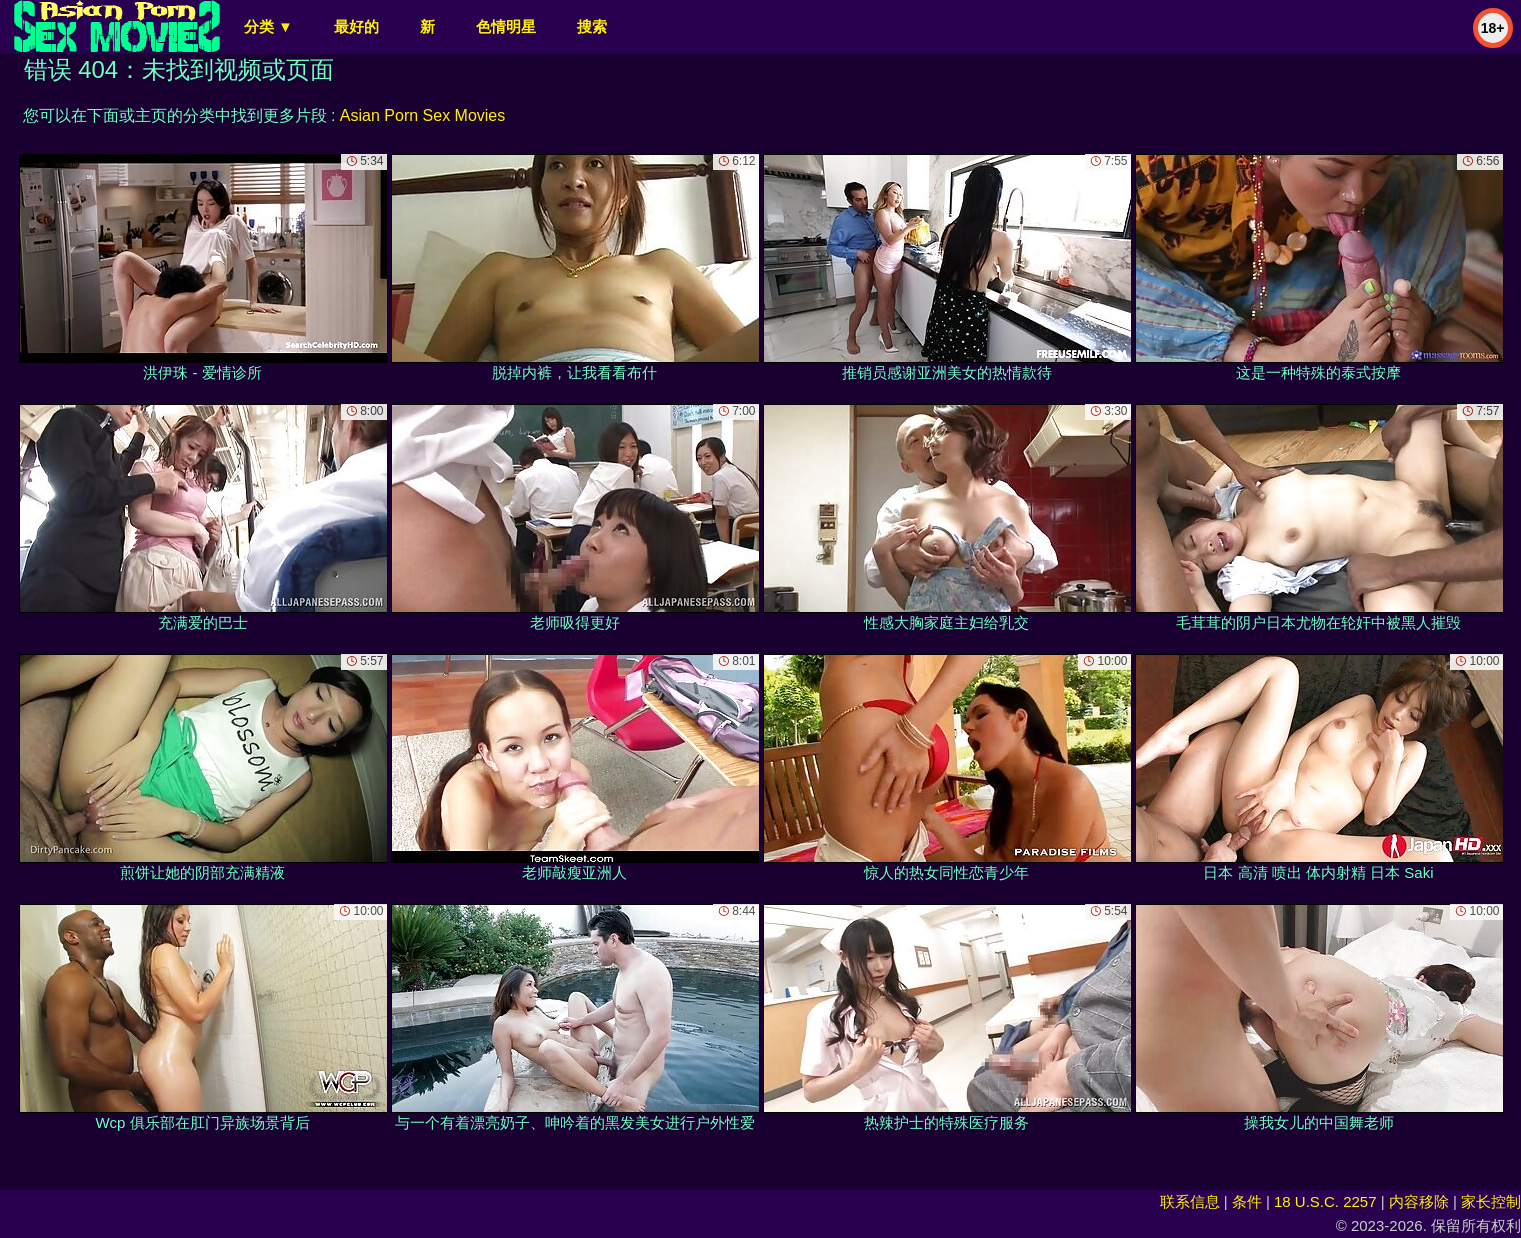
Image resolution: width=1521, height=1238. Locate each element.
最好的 (356, 26)
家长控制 (1491, 1201)
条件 (1247, 1201)
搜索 (592, 26)
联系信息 (1190, 1201)
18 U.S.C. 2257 (1325, 1201)
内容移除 (1419, 1201)
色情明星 (506, 26)
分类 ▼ (268, 26)
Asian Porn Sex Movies (422, 115)
